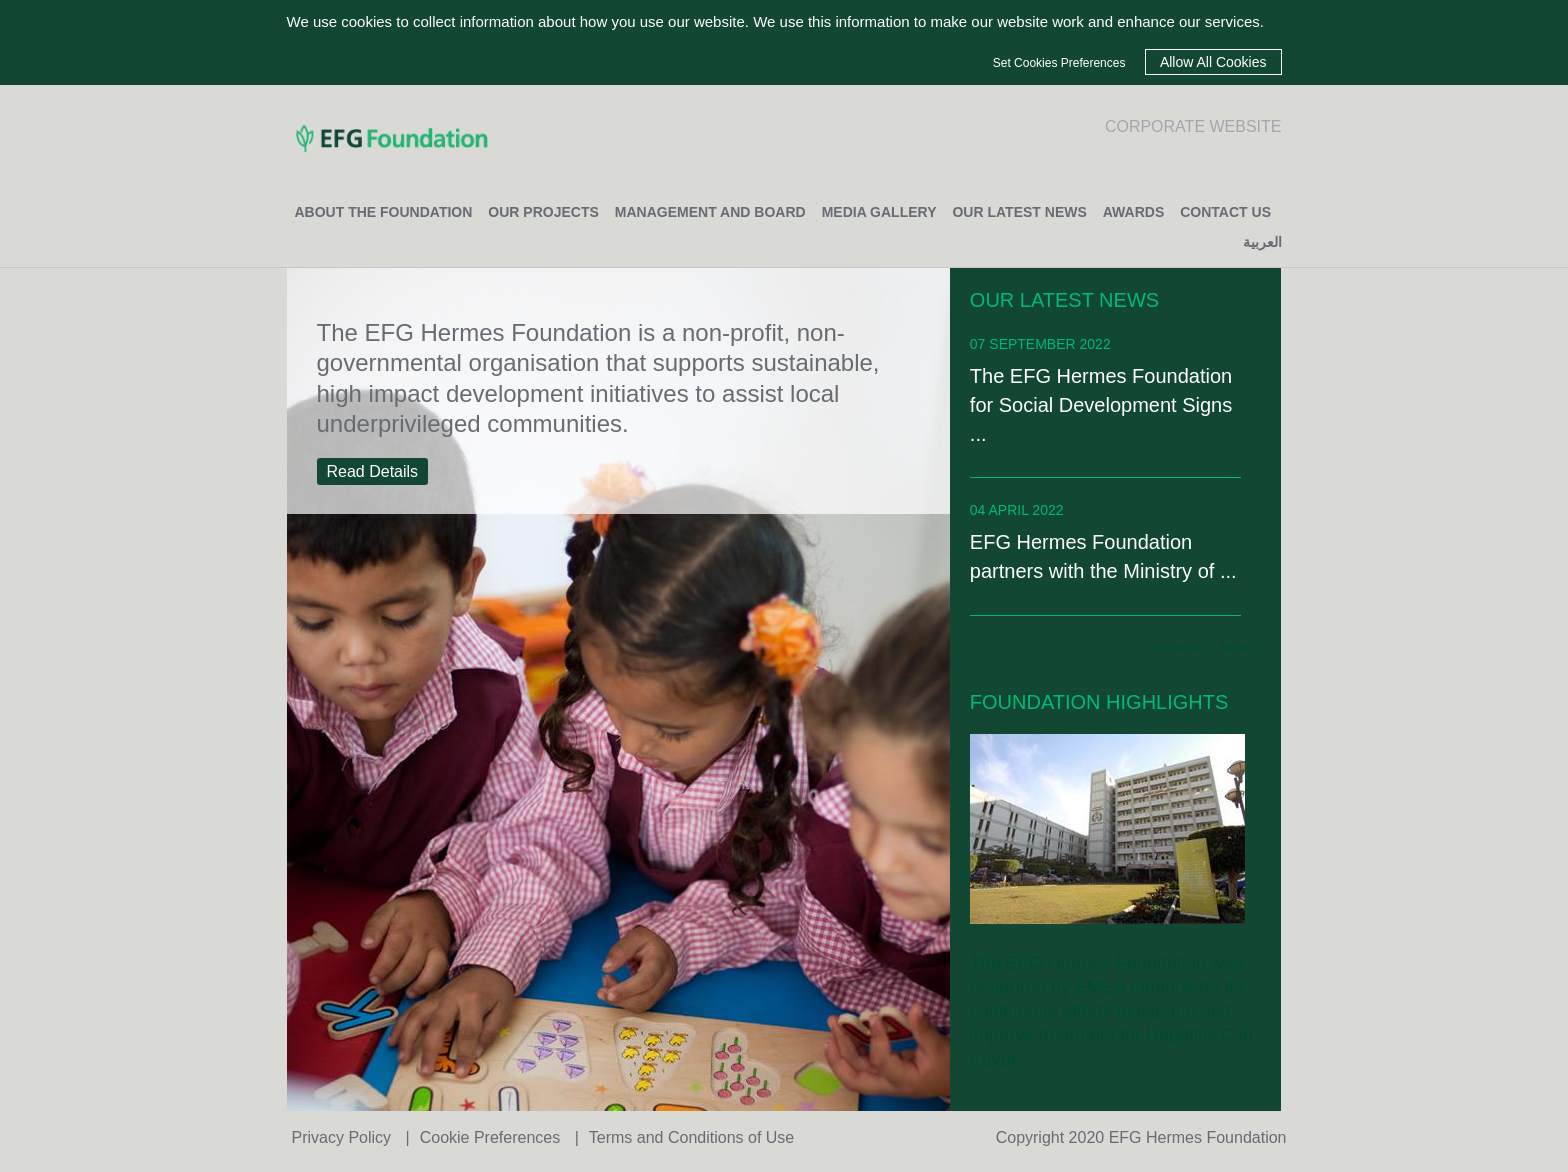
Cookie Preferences (492, 1137)
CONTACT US (1225, 212)
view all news (1206, 648)
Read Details (373, 471)
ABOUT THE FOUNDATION (384, 212)
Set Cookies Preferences (1059, 63)
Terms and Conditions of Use (691, 1137)
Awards (1133, 212)
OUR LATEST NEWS (1019, 212)
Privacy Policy (344, 1137)
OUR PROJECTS (543, 212)
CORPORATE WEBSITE (1193, 126)
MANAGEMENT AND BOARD (710, 212)
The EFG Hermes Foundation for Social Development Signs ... (1101, 405)
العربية (1262, 242)
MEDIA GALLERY (879, 212)
